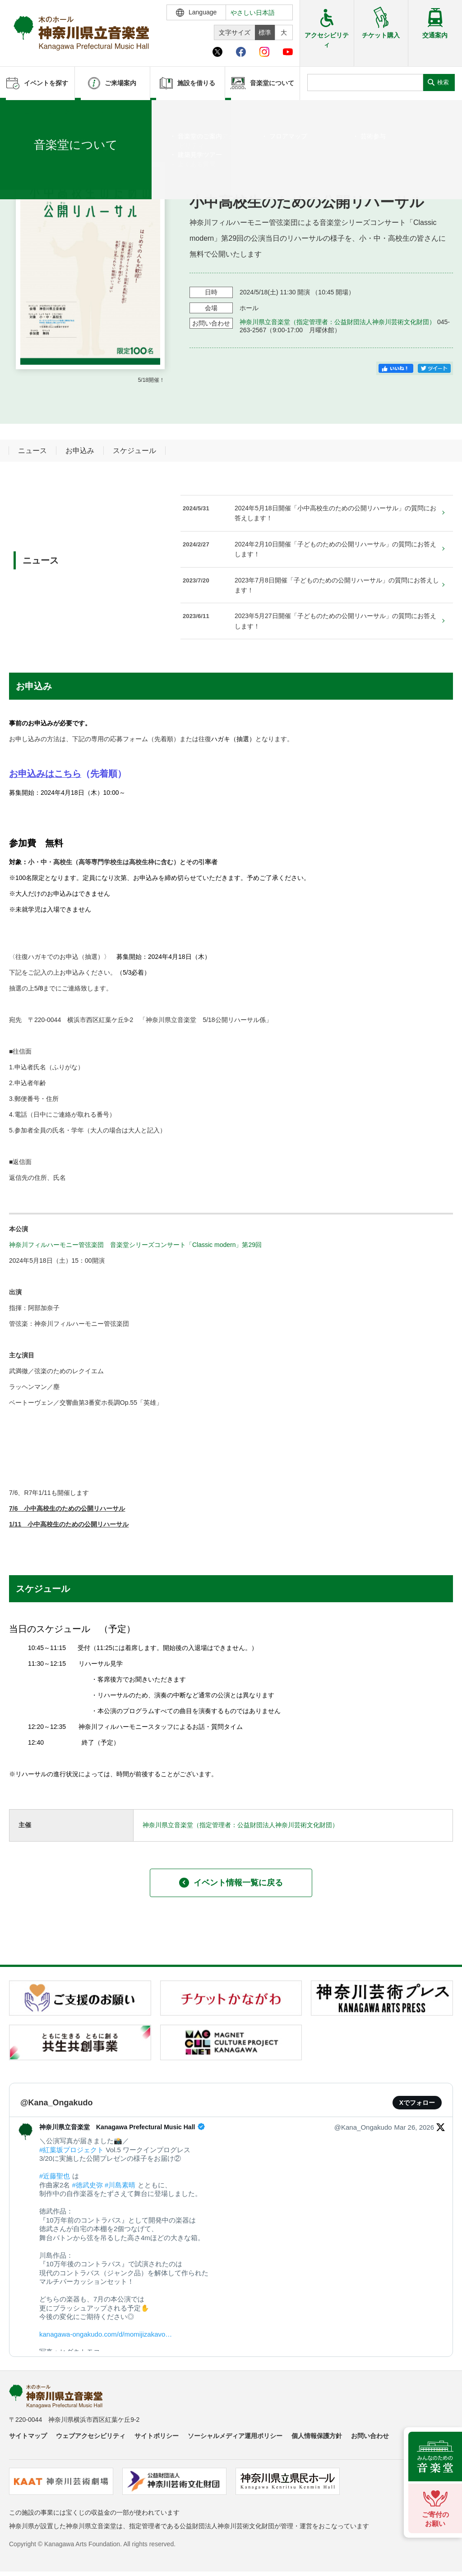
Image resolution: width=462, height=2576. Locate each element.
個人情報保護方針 (316, 2435)
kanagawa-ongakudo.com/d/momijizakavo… (105, 2334)
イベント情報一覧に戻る (231, 1883)
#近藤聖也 (54, 2176)
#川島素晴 (120, 2185)
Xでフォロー (417, 2102)
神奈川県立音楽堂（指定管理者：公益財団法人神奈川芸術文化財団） (337, 321)
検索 (443, 82)
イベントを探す (56, 111)
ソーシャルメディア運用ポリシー (235, 2435)
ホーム (22, 111)
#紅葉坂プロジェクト (71, 2150)
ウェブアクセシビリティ (90, 2435)
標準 (265, 32)
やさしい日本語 (253, 12)
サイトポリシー (156, 2435)
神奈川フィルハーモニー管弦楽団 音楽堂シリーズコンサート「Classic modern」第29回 (135, 1244)
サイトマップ (28, 2435)
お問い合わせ (370, 2435)
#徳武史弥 (87, 2185)
